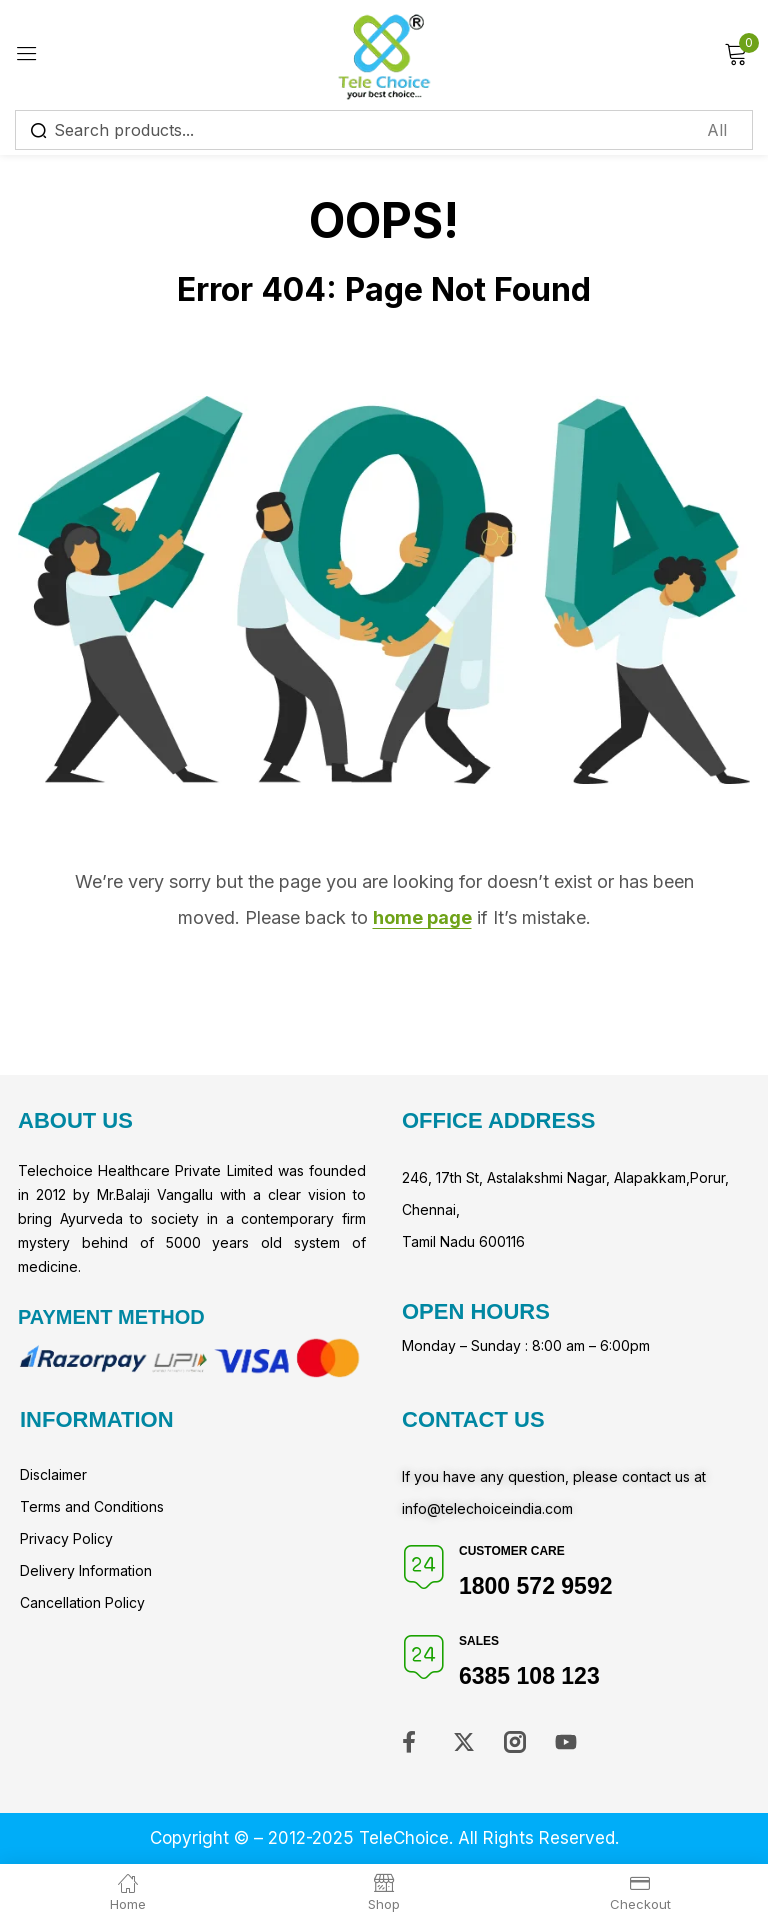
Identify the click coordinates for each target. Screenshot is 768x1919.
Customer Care (512, 1551)
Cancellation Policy (82, 1602)
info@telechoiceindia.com (487, 1508)
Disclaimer (53, 1474)
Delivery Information (86, 1570)
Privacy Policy (66, 1538)
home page (422, 917)
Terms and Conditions (92, 1506)
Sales (479, 1641)
